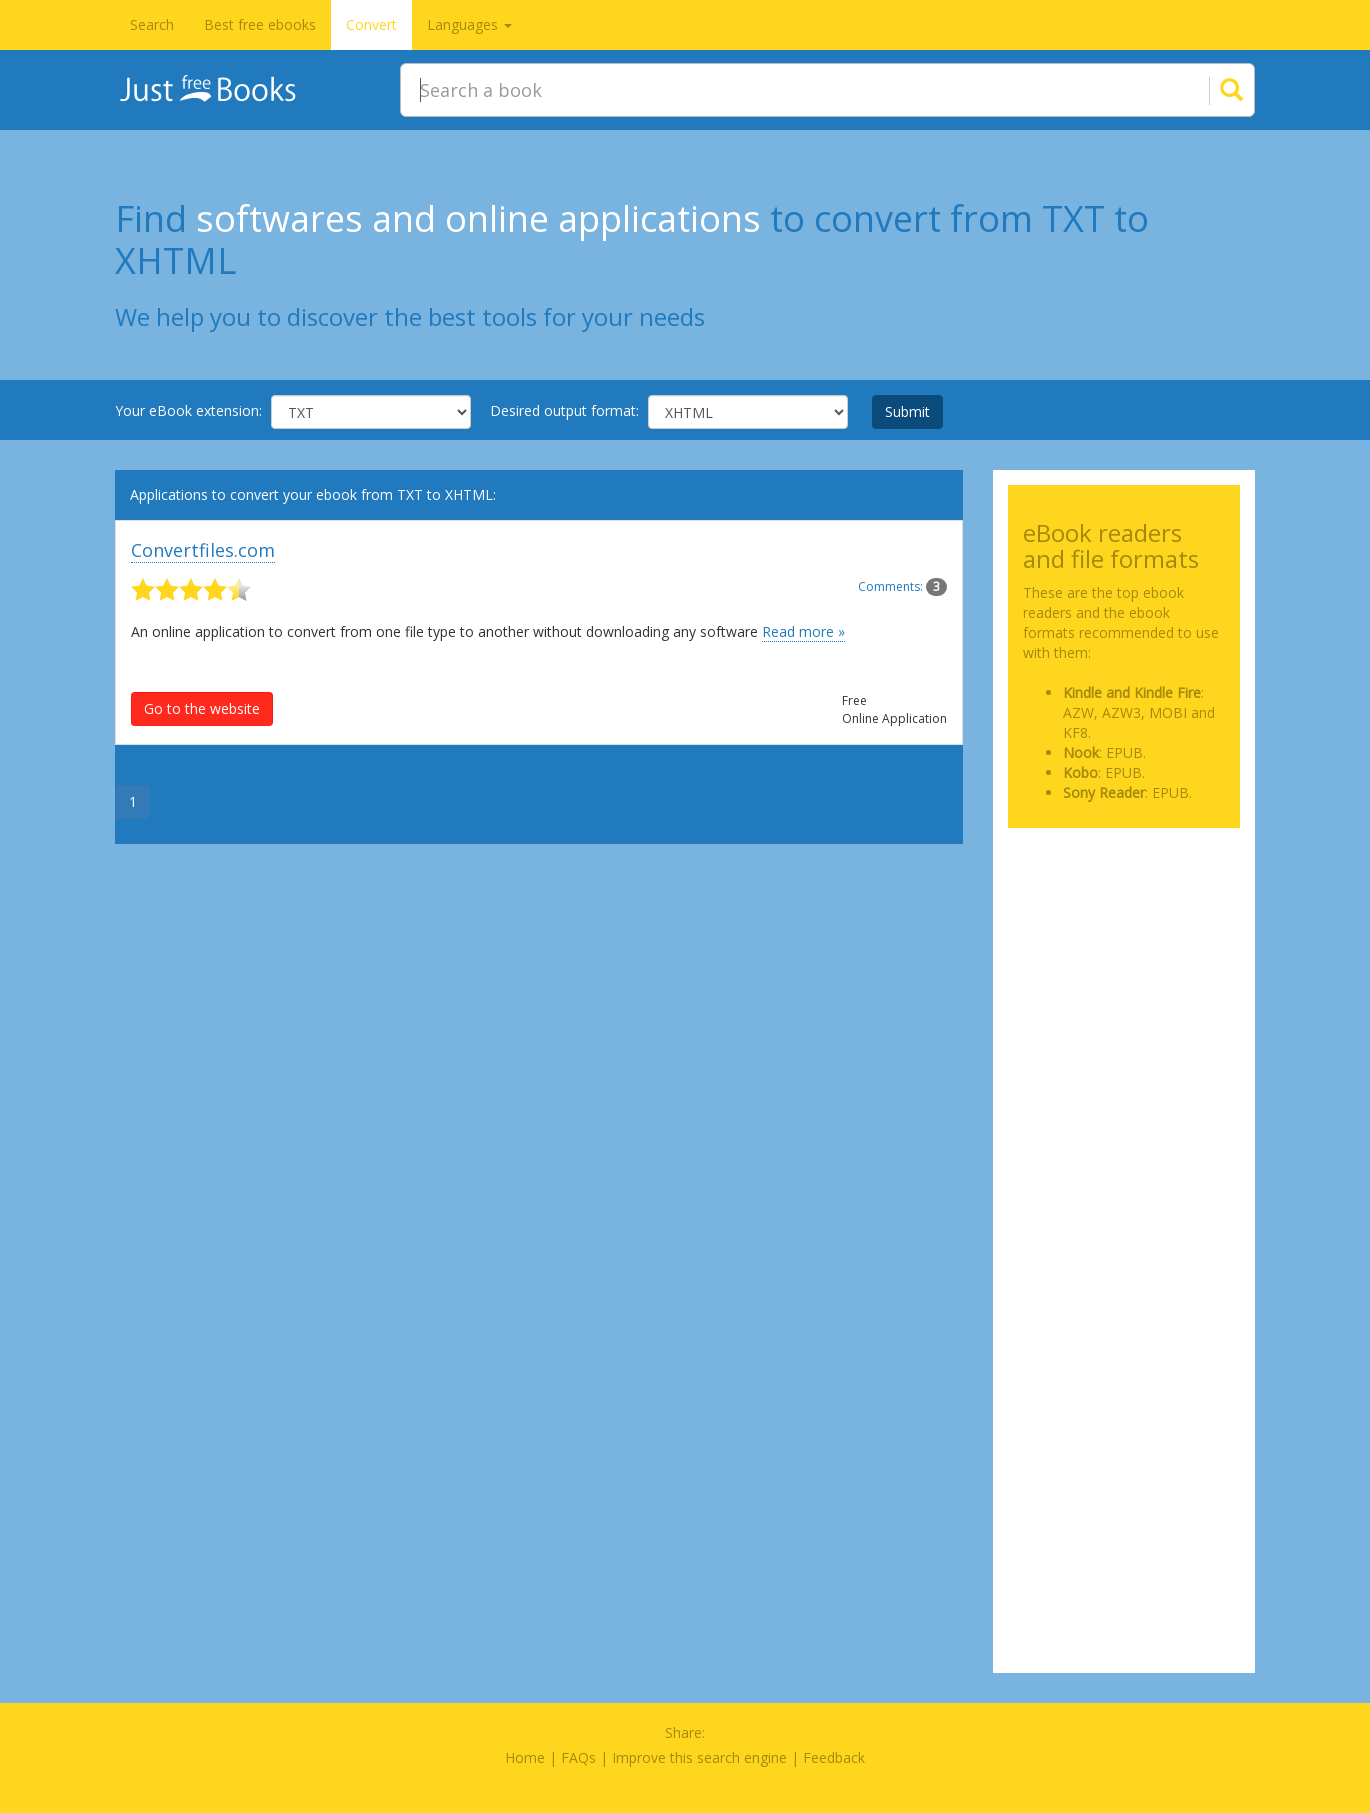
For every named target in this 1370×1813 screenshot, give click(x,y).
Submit (907, 411)
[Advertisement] (1124, 943)
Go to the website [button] (202, 708)
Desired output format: (564, 410)
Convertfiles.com (203, 550)
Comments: (902, 586)
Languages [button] (469, 24)
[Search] (1207, 90)
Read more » (803, 631)
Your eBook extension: (188, 410)
